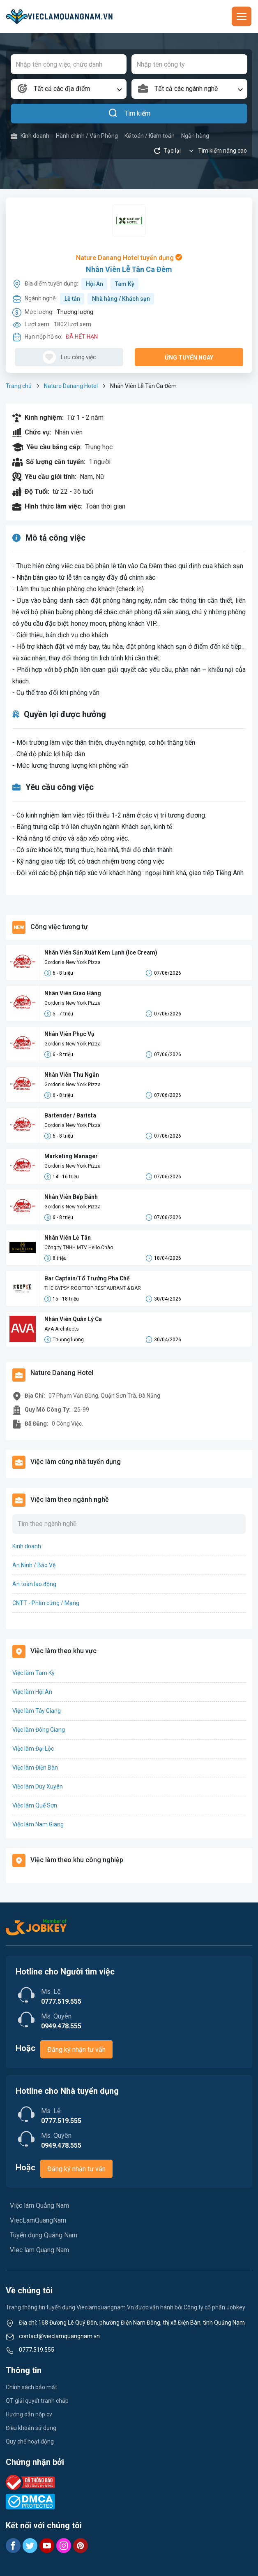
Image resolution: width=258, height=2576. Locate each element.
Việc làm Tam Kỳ (33, 1673)
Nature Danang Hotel (71, 386)
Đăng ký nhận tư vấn (76, 2049)
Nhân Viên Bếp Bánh (71, 1197)
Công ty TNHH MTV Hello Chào (78, 1247)
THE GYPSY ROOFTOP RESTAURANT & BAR (92, 1288)
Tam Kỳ (124, 284)
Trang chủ (19, 386)
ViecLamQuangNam (38, 2220)
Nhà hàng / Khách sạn (121, 298)
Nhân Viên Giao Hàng (72, 993)
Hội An (94, 284)
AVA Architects (61, 1329)
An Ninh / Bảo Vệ (33, 1565)
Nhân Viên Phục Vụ (69, 1034)
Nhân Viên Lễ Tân (67, 1237)
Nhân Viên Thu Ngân (71, 1074)
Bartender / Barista (70, 1115)
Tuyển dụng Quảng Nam (43, 2235)
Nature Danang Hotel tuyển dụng (129, 258)
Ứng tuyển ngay (189, 357)
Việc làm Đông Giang (38, 1729)
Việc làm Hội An (32, 1692)
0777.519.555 (36, 2349)
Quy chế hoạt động (30, 2441)
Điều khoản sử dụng (31, 2428)
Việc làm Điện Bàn (35, 1767)
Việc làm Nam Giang (38, 1824)
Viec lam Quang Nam (39, 2250)
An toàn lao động (34, 1584)
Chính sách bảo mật (31, 2387)
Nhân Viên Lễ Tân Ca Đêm (129, 269)
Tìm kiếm (129, 113)
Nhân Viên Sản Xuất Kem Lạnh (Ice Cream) (100, 952)
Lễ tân (72, 298)
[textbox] (69, 89)
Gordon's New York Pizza (72, 962)
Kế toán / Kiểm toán (149, 135)
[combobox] (69, 89)
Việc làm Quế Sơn (34, 1805)
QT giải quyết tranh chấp (37, 2400)
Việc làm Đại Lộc (33, 1748)
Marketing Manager (71, 1156)
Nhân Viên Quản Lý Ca (73, 1319)
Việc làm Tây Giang (36, 1710)
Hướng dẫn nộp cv (29, 2414)
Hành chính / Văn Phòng (87, 135)
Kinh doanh (30, 135)
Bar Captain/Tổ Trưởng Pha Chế (87, 1278)
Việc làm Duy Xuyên (37, 1786)
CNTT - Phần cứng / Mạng (45, 1603)
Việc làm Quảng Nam (39, 2205)
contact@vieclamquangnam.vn (59, 2336)
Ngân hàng (195, 135)
